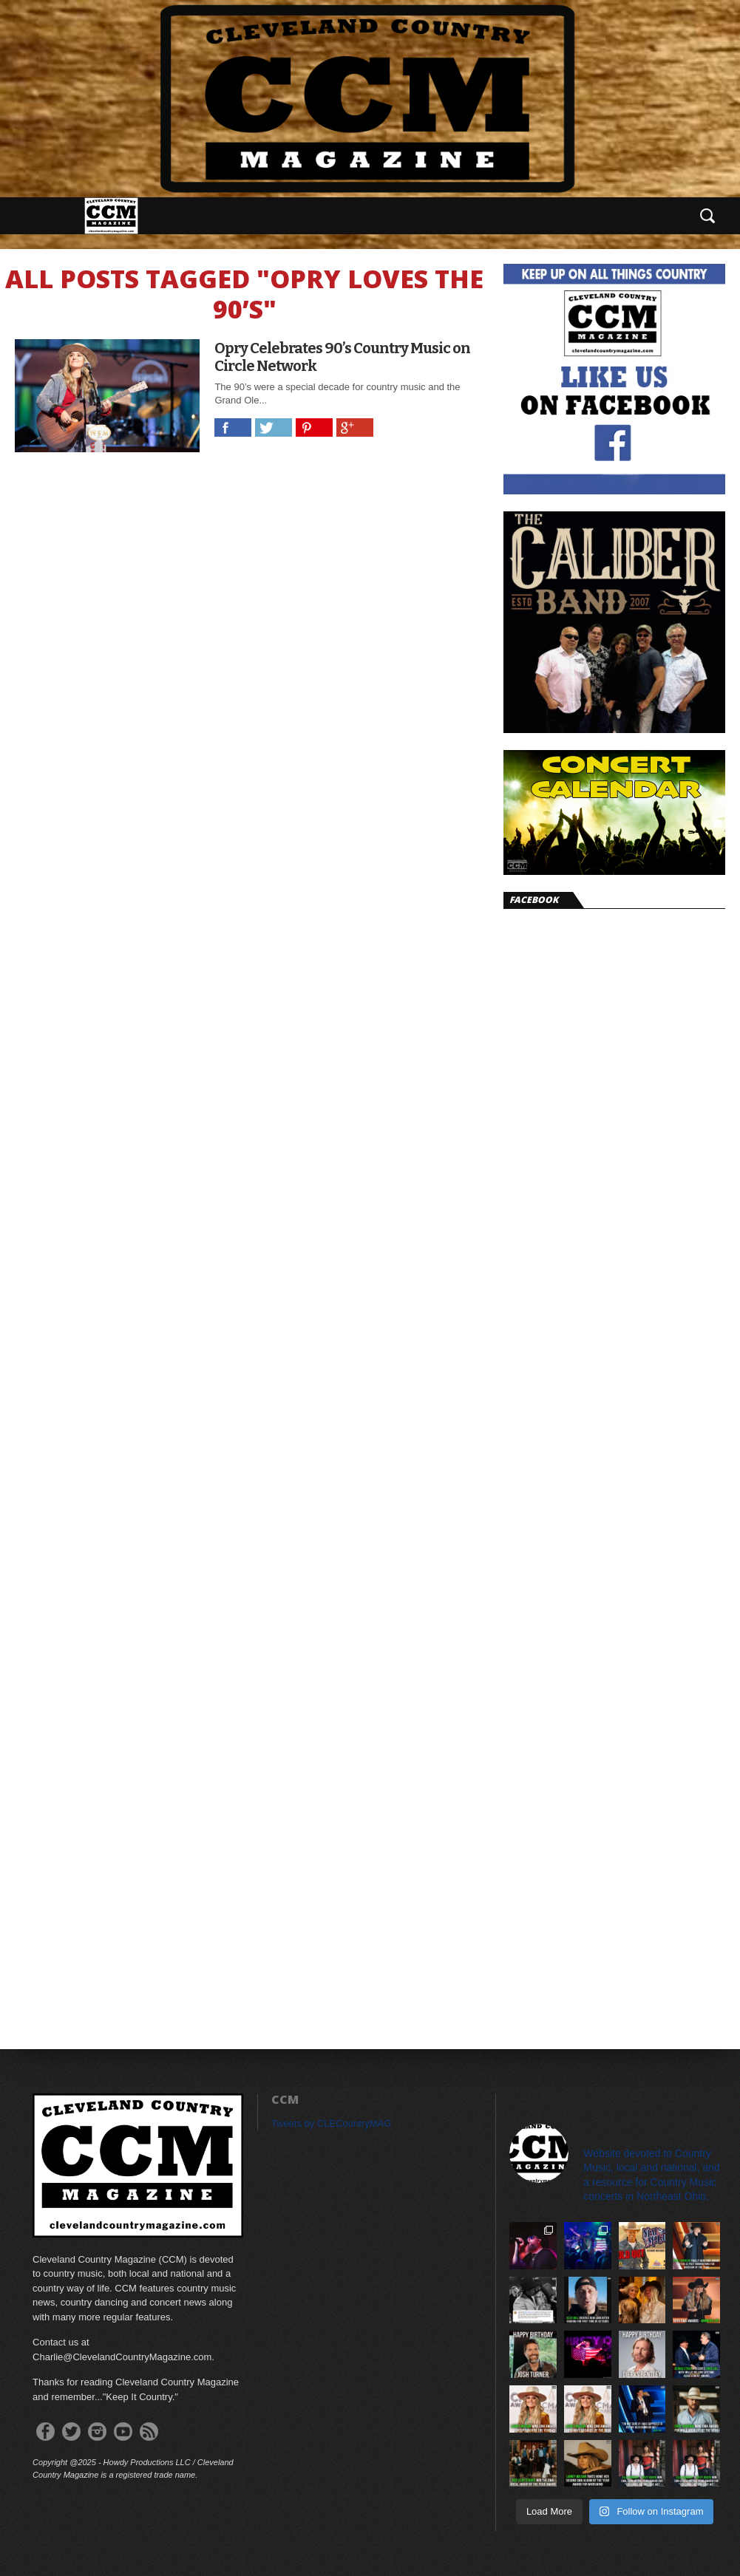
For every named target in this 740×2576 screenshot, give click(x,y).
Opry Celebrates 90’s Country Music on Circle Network (342, 357)
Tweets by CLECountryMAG (331, 2123)
